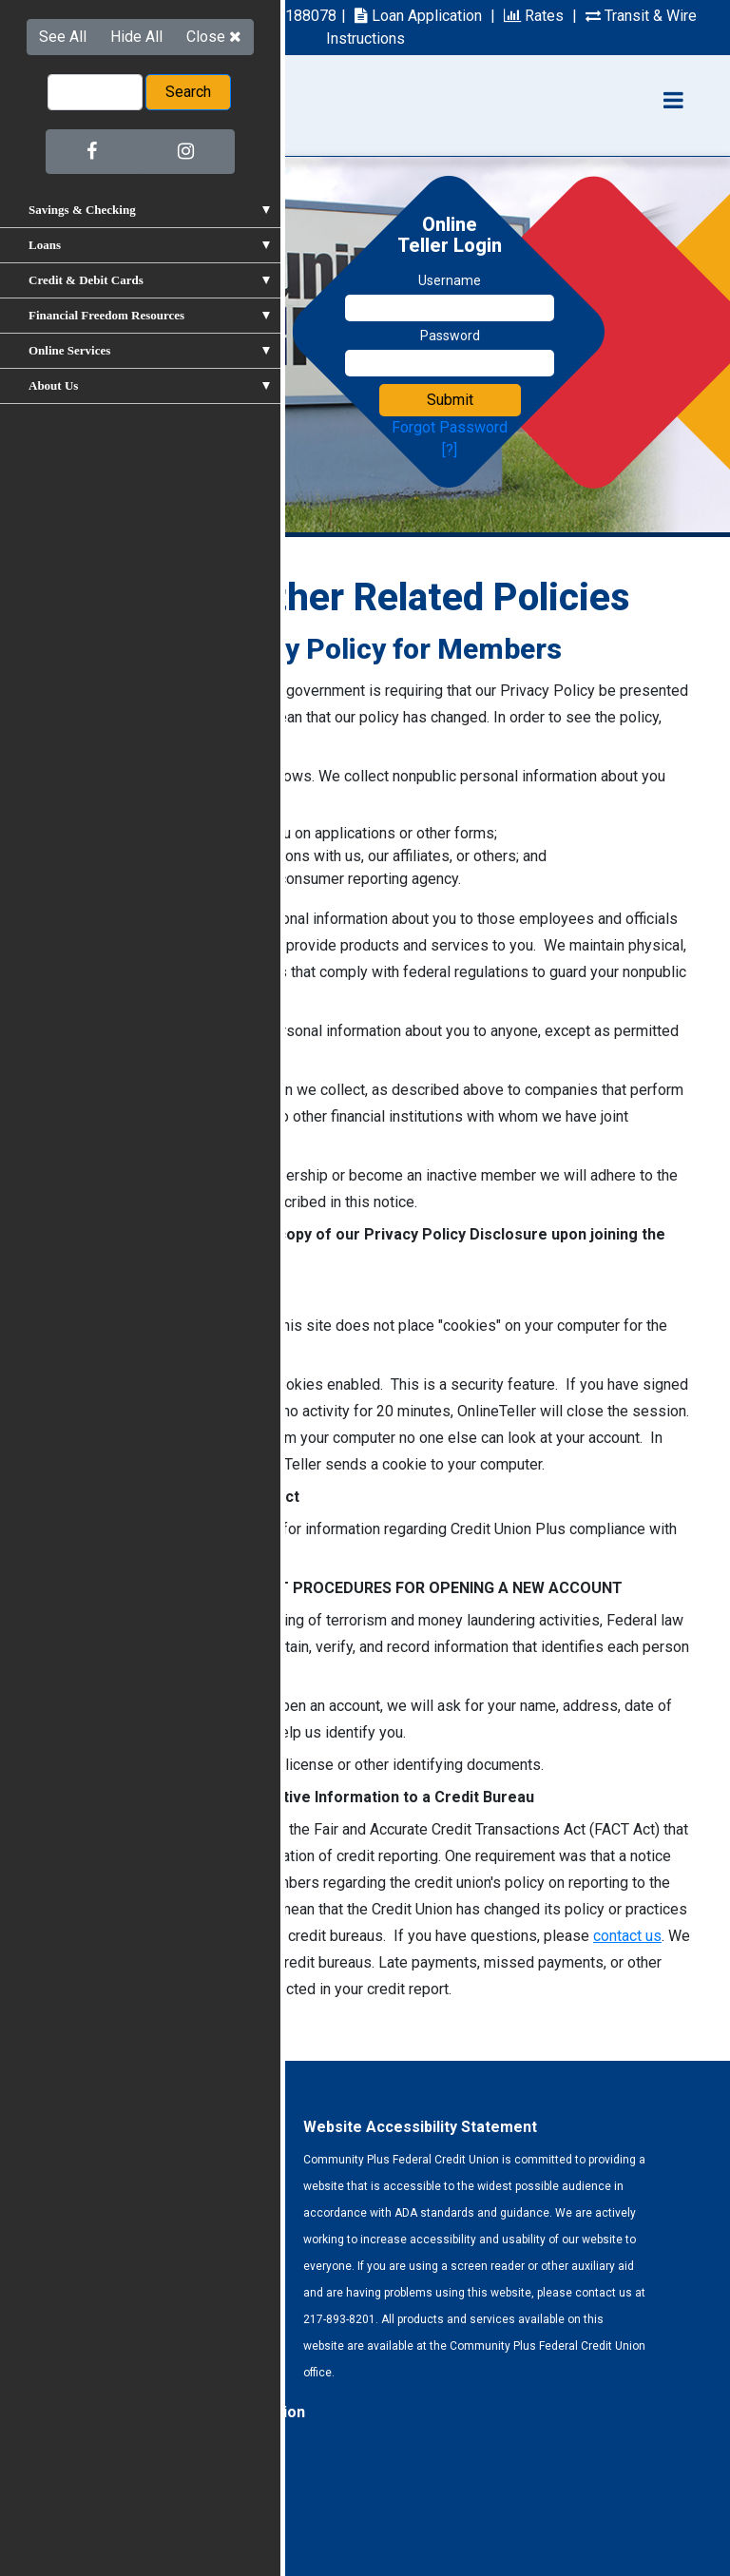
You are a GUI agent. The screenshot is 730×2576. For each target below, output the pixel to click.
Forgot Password (450, 427)
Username (449, 280)
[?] (449, 450)
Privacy (116, 2517)
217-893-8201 (89, 16)
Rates (534, 16)
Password (450, 335)
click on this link (90, 744)
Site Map (185, 2517)
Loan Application (418, 16)
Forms (55, 2517)
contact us (627, 1936)
